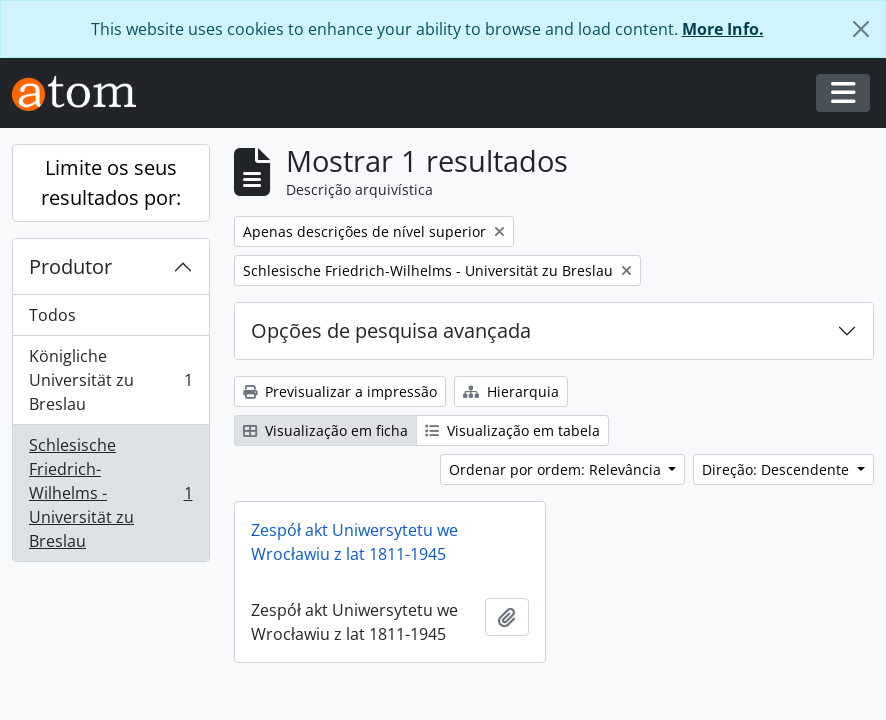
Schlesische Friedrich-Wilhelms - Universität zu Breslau (110, 493)
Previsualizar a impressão (340, 391)
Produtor (70, 266)
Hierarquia (511, 391)
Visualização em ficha (325, 430)
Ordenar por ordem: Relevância (557, 469)
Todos (52, 315)
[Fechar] (861, 29)
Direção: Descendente (777, 469)
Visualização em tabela (512, 430)
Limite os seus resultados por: (111, 182)
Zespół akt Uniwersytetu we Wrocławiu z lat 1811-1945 (354, 542)
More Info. (723, 29)
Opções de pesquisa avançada (391, 330)
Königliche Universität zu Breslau (110, 380)
